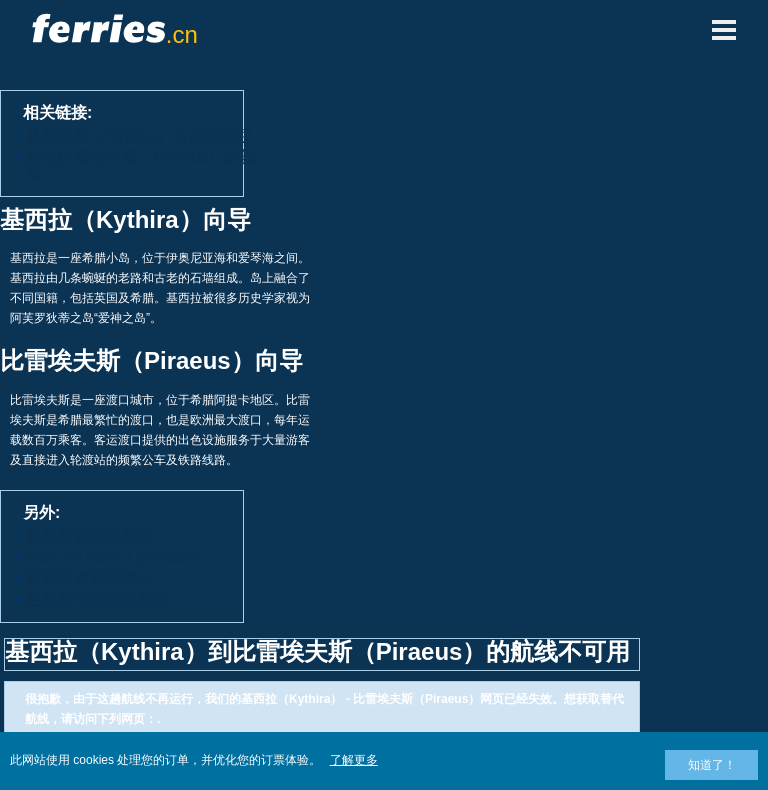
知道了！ (712, 765)
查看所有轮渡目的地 (98, 598)
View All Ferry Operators (112, 556)
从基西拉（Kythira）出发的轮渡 (139, 135)
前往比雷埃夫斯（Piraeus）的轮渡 (141, 164)
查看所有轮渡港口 (90, 577)
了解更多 (354, 760)
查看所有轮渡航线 (90, 535)
